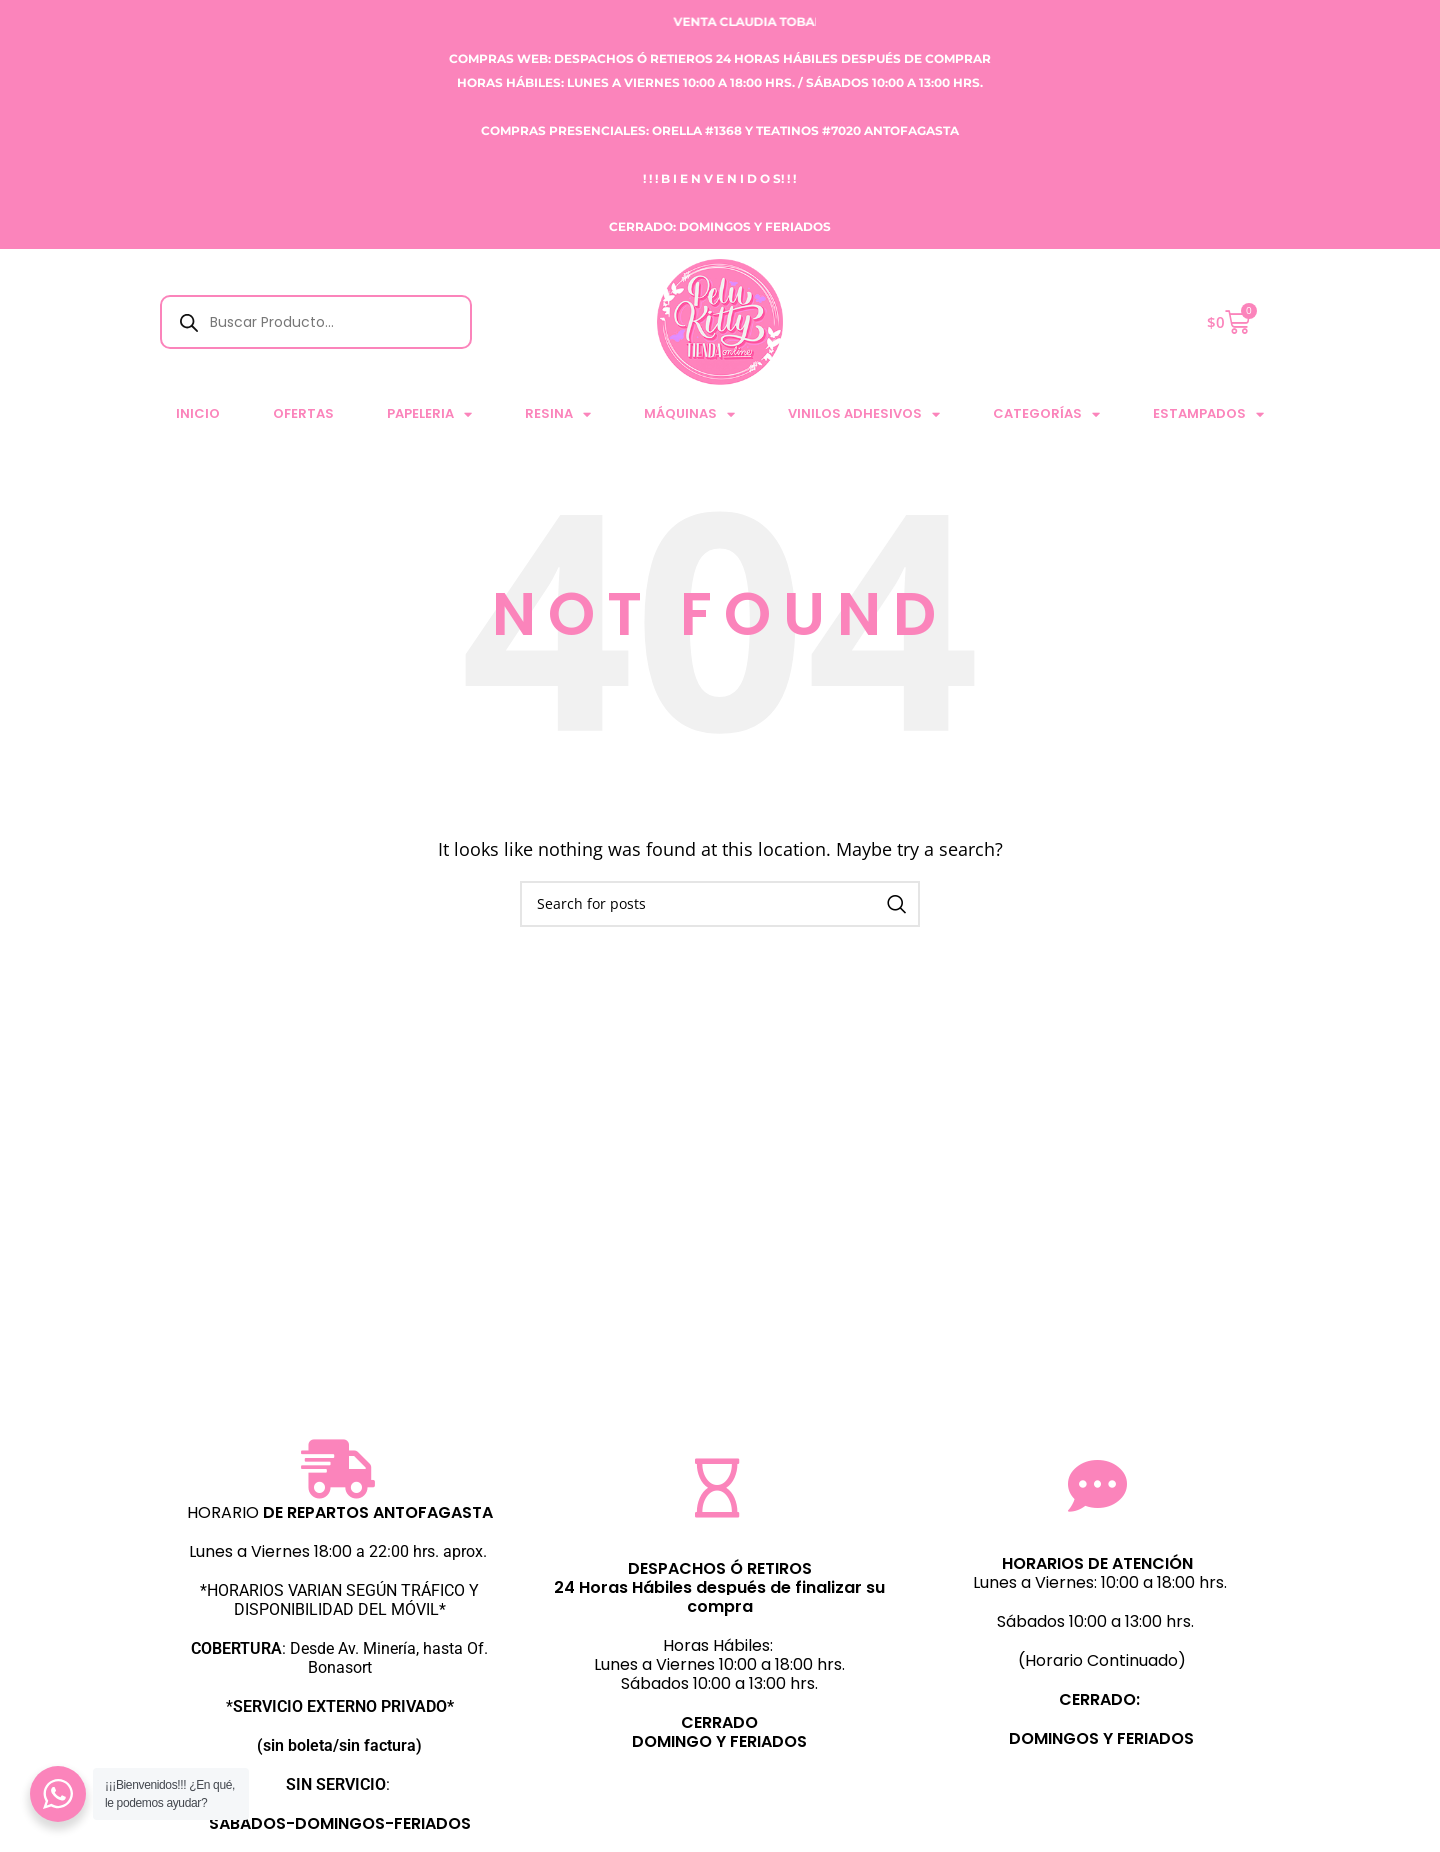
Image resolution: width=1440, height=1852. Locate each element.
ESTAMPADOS (1208, 414)
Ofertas (303, 413)
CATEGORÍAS (1046, 414)
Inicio (198, 413)
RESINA (558, 414)
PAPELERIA (429, 414)
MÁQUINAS (689, 414)
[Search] (720, 904)
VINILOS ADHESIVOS (864, 414)
